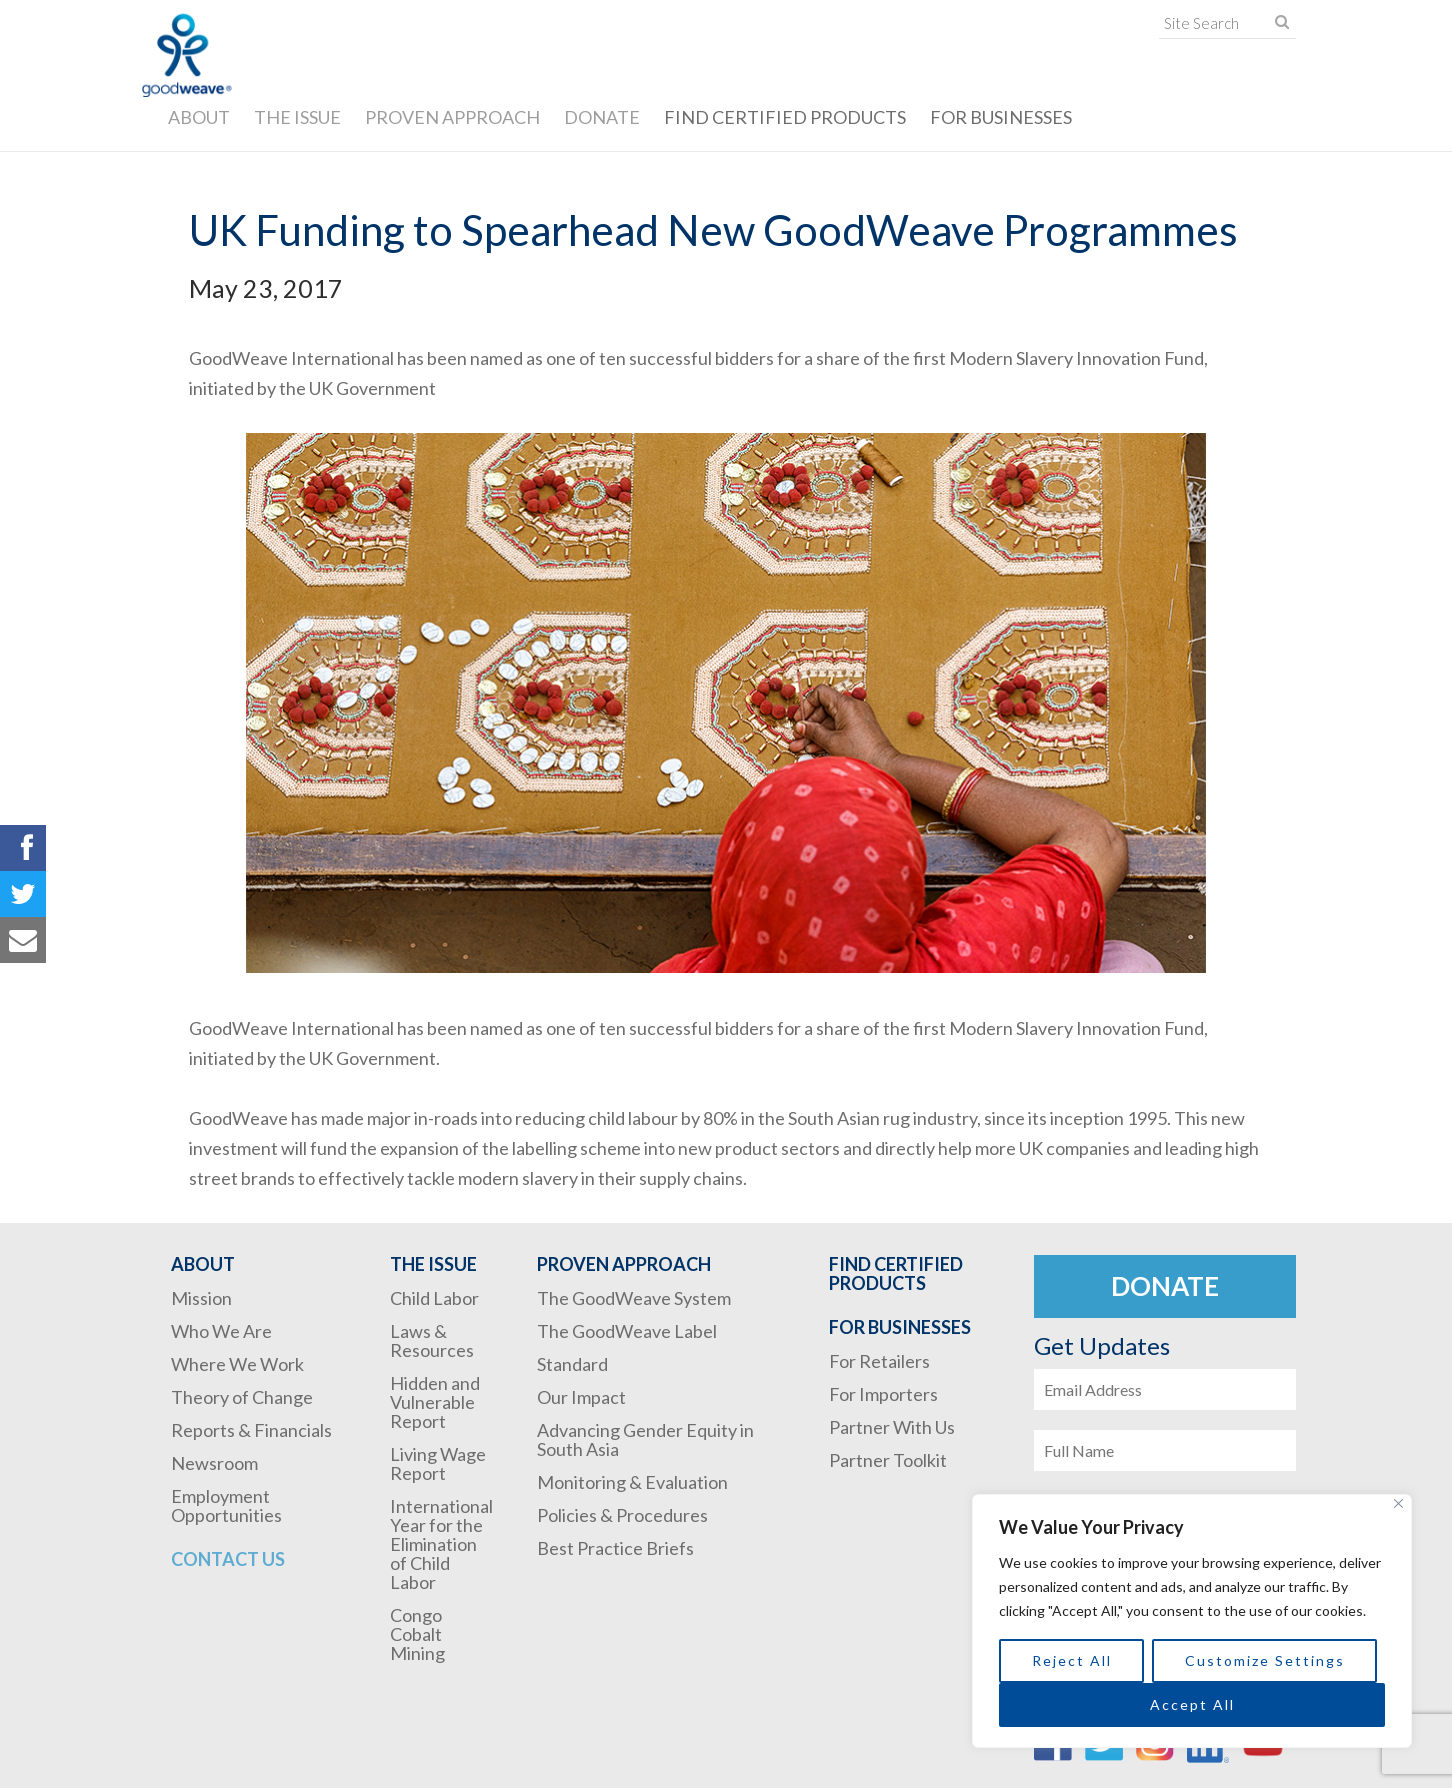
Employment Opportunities (226, 1505)
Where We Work (237, 1364)
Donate (602, 117)
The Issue (297, 117)
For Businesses (1001, 117)
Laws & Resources (432, 1340)
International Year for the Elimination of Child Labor (441, 1544)
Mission (201, 1298)
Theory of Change (242, 1397)
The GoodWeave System (634, 1298)
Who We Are (221, 1331)
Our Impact (581, 1397)
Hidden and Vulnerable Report (435, 1402)
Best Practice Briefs (615, 1548)
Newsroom (214, 1463)
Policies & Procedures (622, 1515)
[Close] (1398, 1503)
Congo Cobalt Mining (417, 1634)
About (199, 117)
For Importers (883, 1394)
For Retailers (879, 1361)
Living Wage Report (438, 1463)
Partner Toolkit (888, 1460)
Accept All (1192, 1704)
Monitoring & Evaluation (632, 1482)
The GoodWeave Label (627, 1331)
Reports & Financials (251, 1430)
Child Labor (434, 1298)
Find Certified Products (785, 117)
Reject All (1072, 1660)
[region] (1192, 1621)
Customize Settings (1265, 1660)
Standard (572, 1364)
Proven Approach (452, 117)
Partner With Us (892, 1427)
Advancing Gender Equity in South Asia (645, 1439)
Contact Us (228, 1559)
